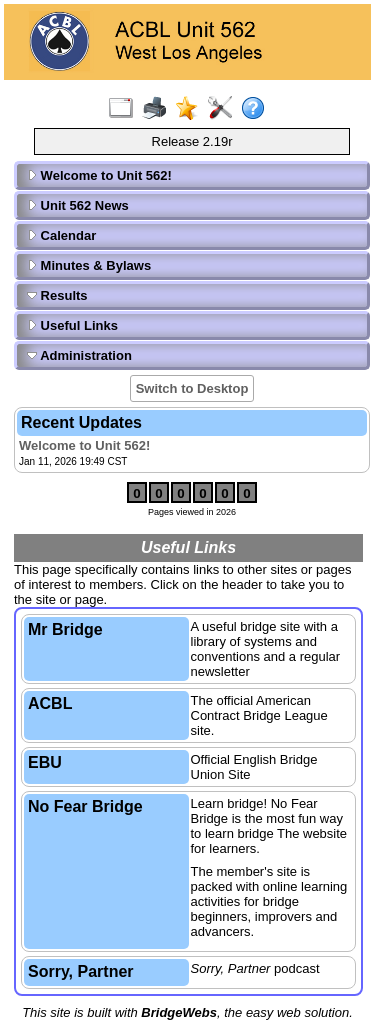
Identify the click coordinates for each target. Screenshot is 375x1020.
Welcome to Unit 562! (99, 175)
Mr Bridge (65, 629)
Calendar (61, 235)
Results (57, 295)
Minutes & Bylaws (89, 265)
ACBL (50, 703)
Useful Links (72, 325)
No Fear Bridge (85, 806)
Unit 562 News (78, 205)
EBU (45, 762)
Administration (79, 355)
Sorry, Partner (81, 971)
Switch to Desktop (192, 388)
